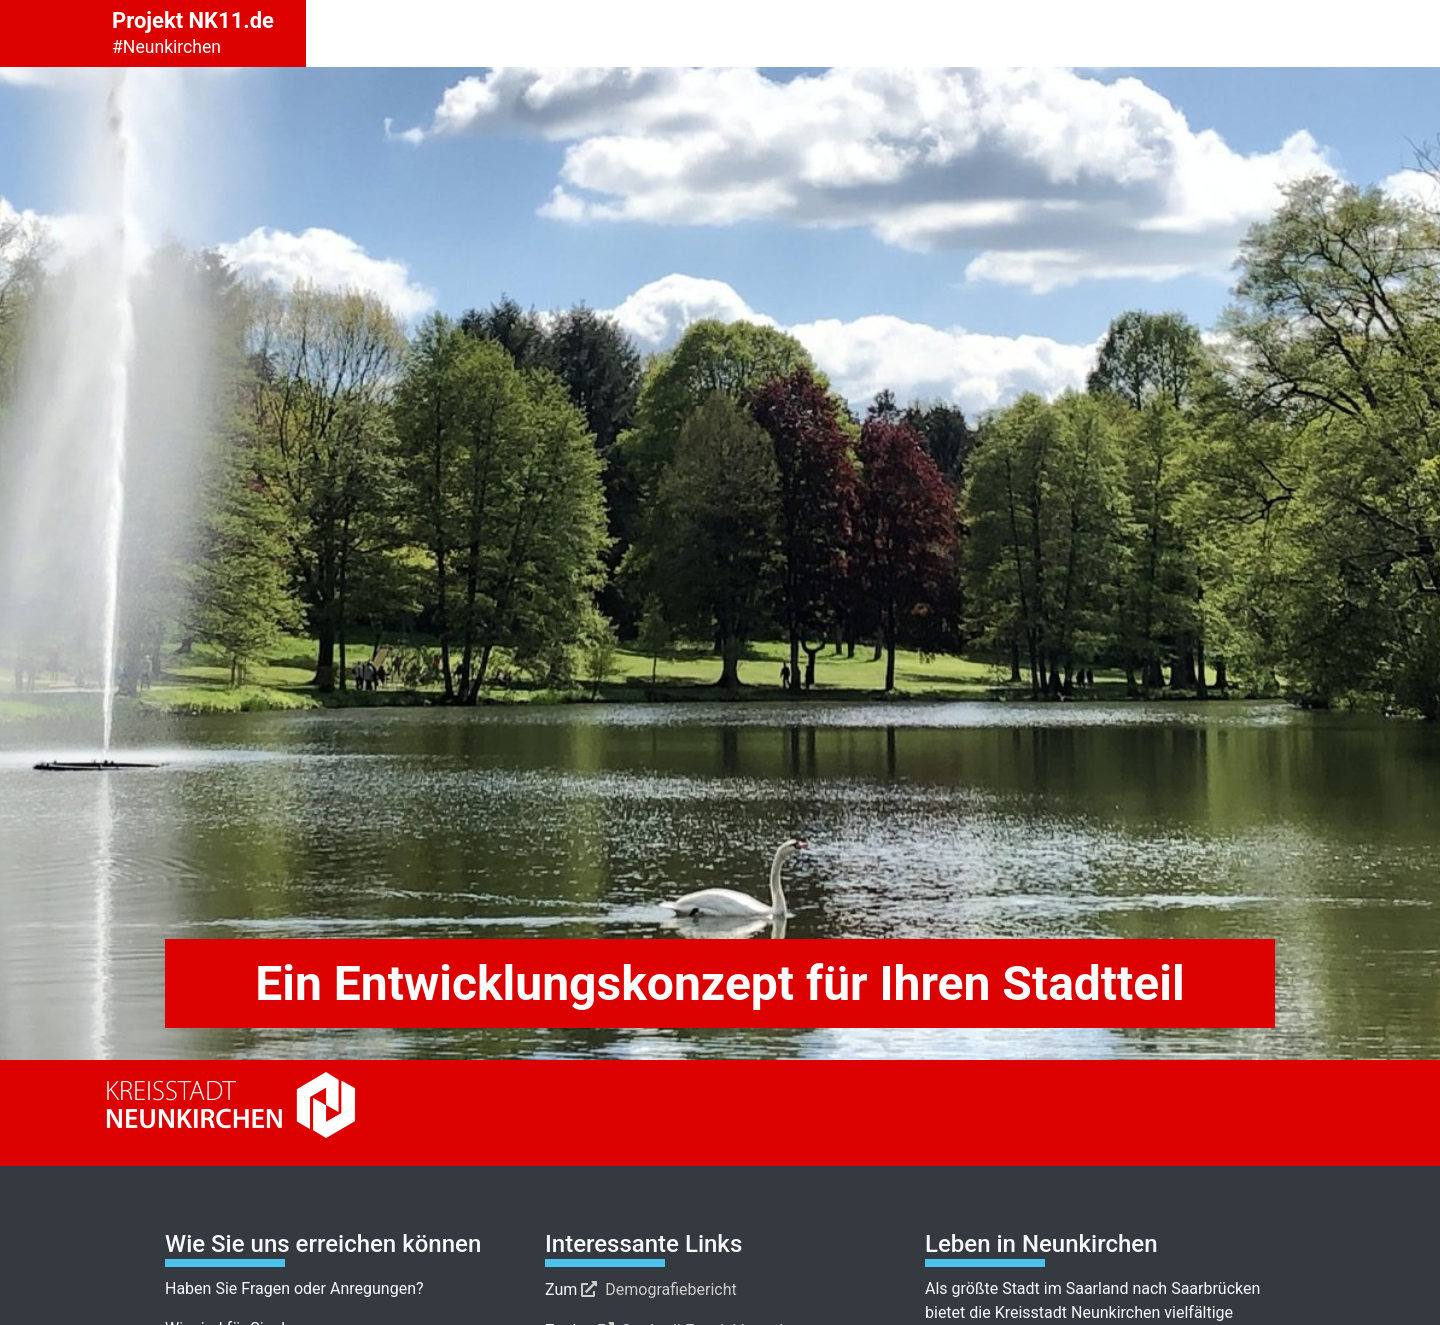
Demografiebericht (671, 1289)
